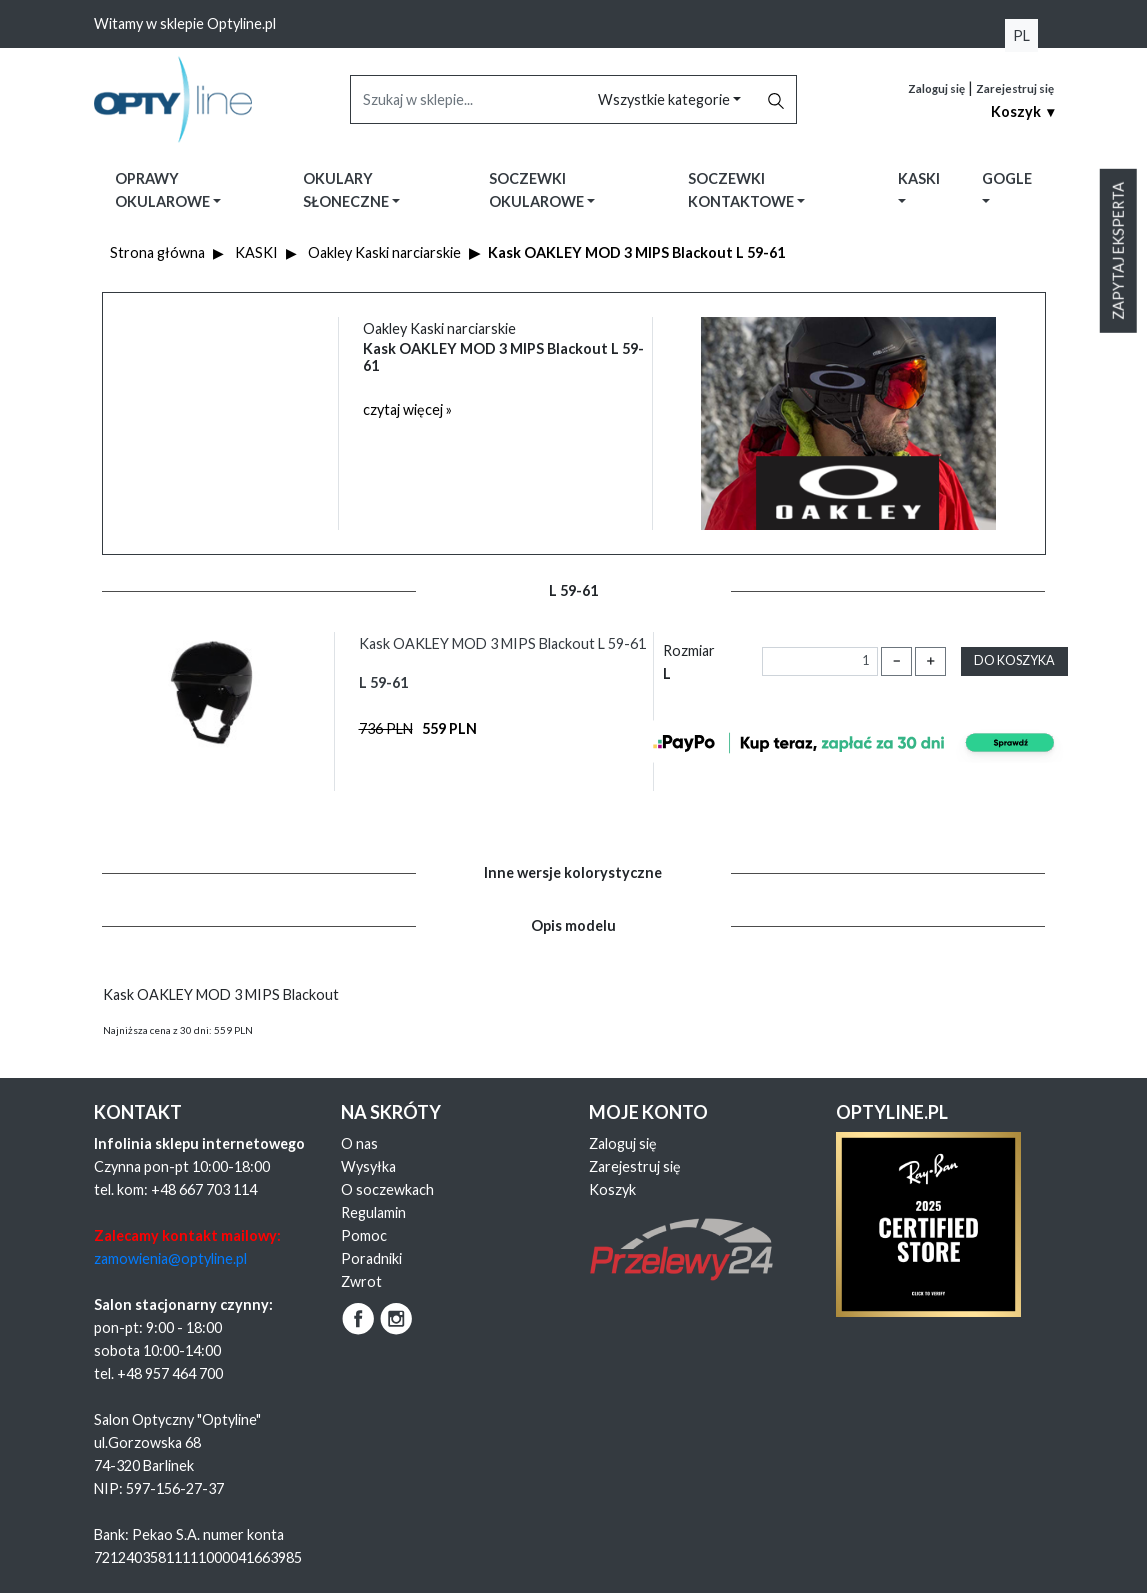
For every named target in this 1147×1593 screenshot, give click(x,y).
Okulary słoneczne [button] (347, 190)
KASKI (256, 252)
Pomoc (364, 1235)
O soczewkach (387, 1189)
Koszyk (612, 1189)
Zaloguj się (936, 88)
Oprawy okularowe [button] (164, 190)
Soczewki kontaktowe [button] (742, 190)
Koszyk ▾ (1022, 111)
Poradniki (371, 1258)
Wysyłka (368, 1166)
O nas (359, 1143)
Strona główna (157, 252)
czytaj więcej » (407, 409)
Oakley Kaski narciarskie (384, 252)
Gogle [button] (1007, 178)
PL (1021, 35)
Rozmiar (689, 662)
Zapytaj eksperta (1118, 251)
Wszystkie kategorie (665, 99)
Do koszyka (1014, 660)
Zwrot (361, 1281)
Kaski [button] (919, 178)
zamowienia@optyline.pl (170, 1258)
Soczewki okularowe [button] (538, 190)
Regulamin (373, 1212)
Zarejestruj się (1015, 88)
